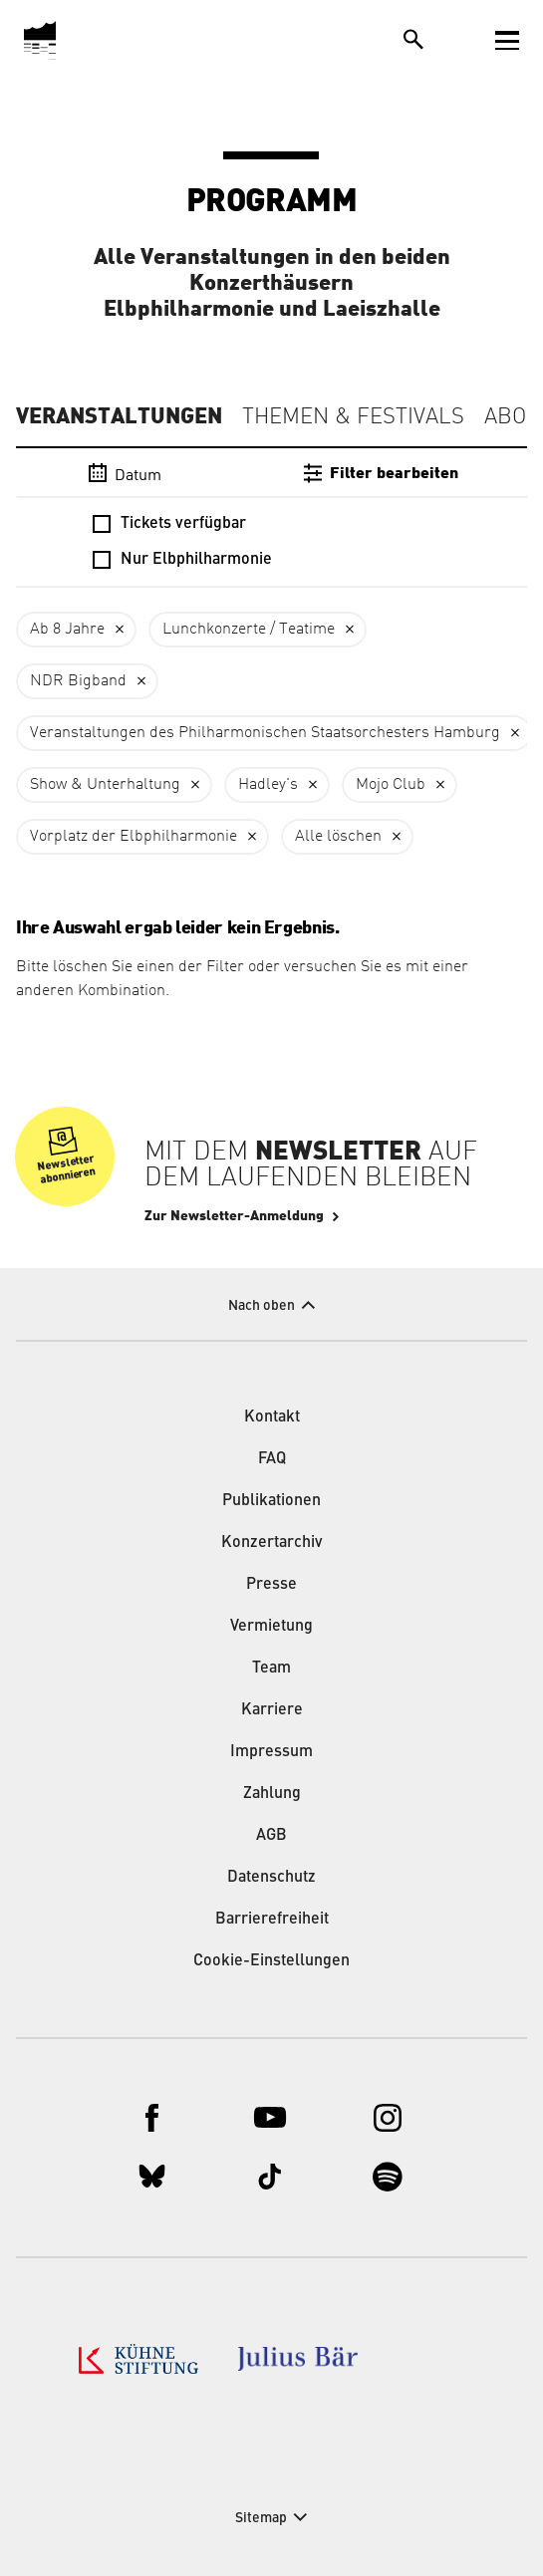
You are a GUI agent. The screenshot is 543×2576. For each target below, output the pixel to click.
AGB (271, 1836)
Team (271, 1668)
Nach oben (261, 1306)
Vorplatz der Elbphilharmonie (133, 837)
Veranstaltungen (119, 416)
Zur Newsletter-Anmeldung (234, 1216)
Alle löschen (338, 837)
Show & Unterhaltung (105, 785)
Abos (511, 417)
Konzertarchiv (272, 1543)
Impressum (271, 1752)
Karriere (272, 1710)
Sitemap (261, 2518)
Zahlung (272, 1794)
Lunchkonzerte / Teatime (248, 630)
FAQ (272, 1459)
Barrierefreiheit (272, 1920)
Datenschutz (271, 1878)
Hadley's (268, 785)
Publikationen (271, 1501)
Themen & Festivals (353, 417)
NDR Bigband (78, 681)
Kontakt (272, 1417)
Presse (271, 1585)
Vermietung (271, 1627)
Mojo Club (390, 785)
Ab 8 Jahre (67, 630)
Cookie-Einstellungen (271, 1961)
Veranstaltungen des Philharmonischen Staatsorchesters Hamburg (265, 733)
